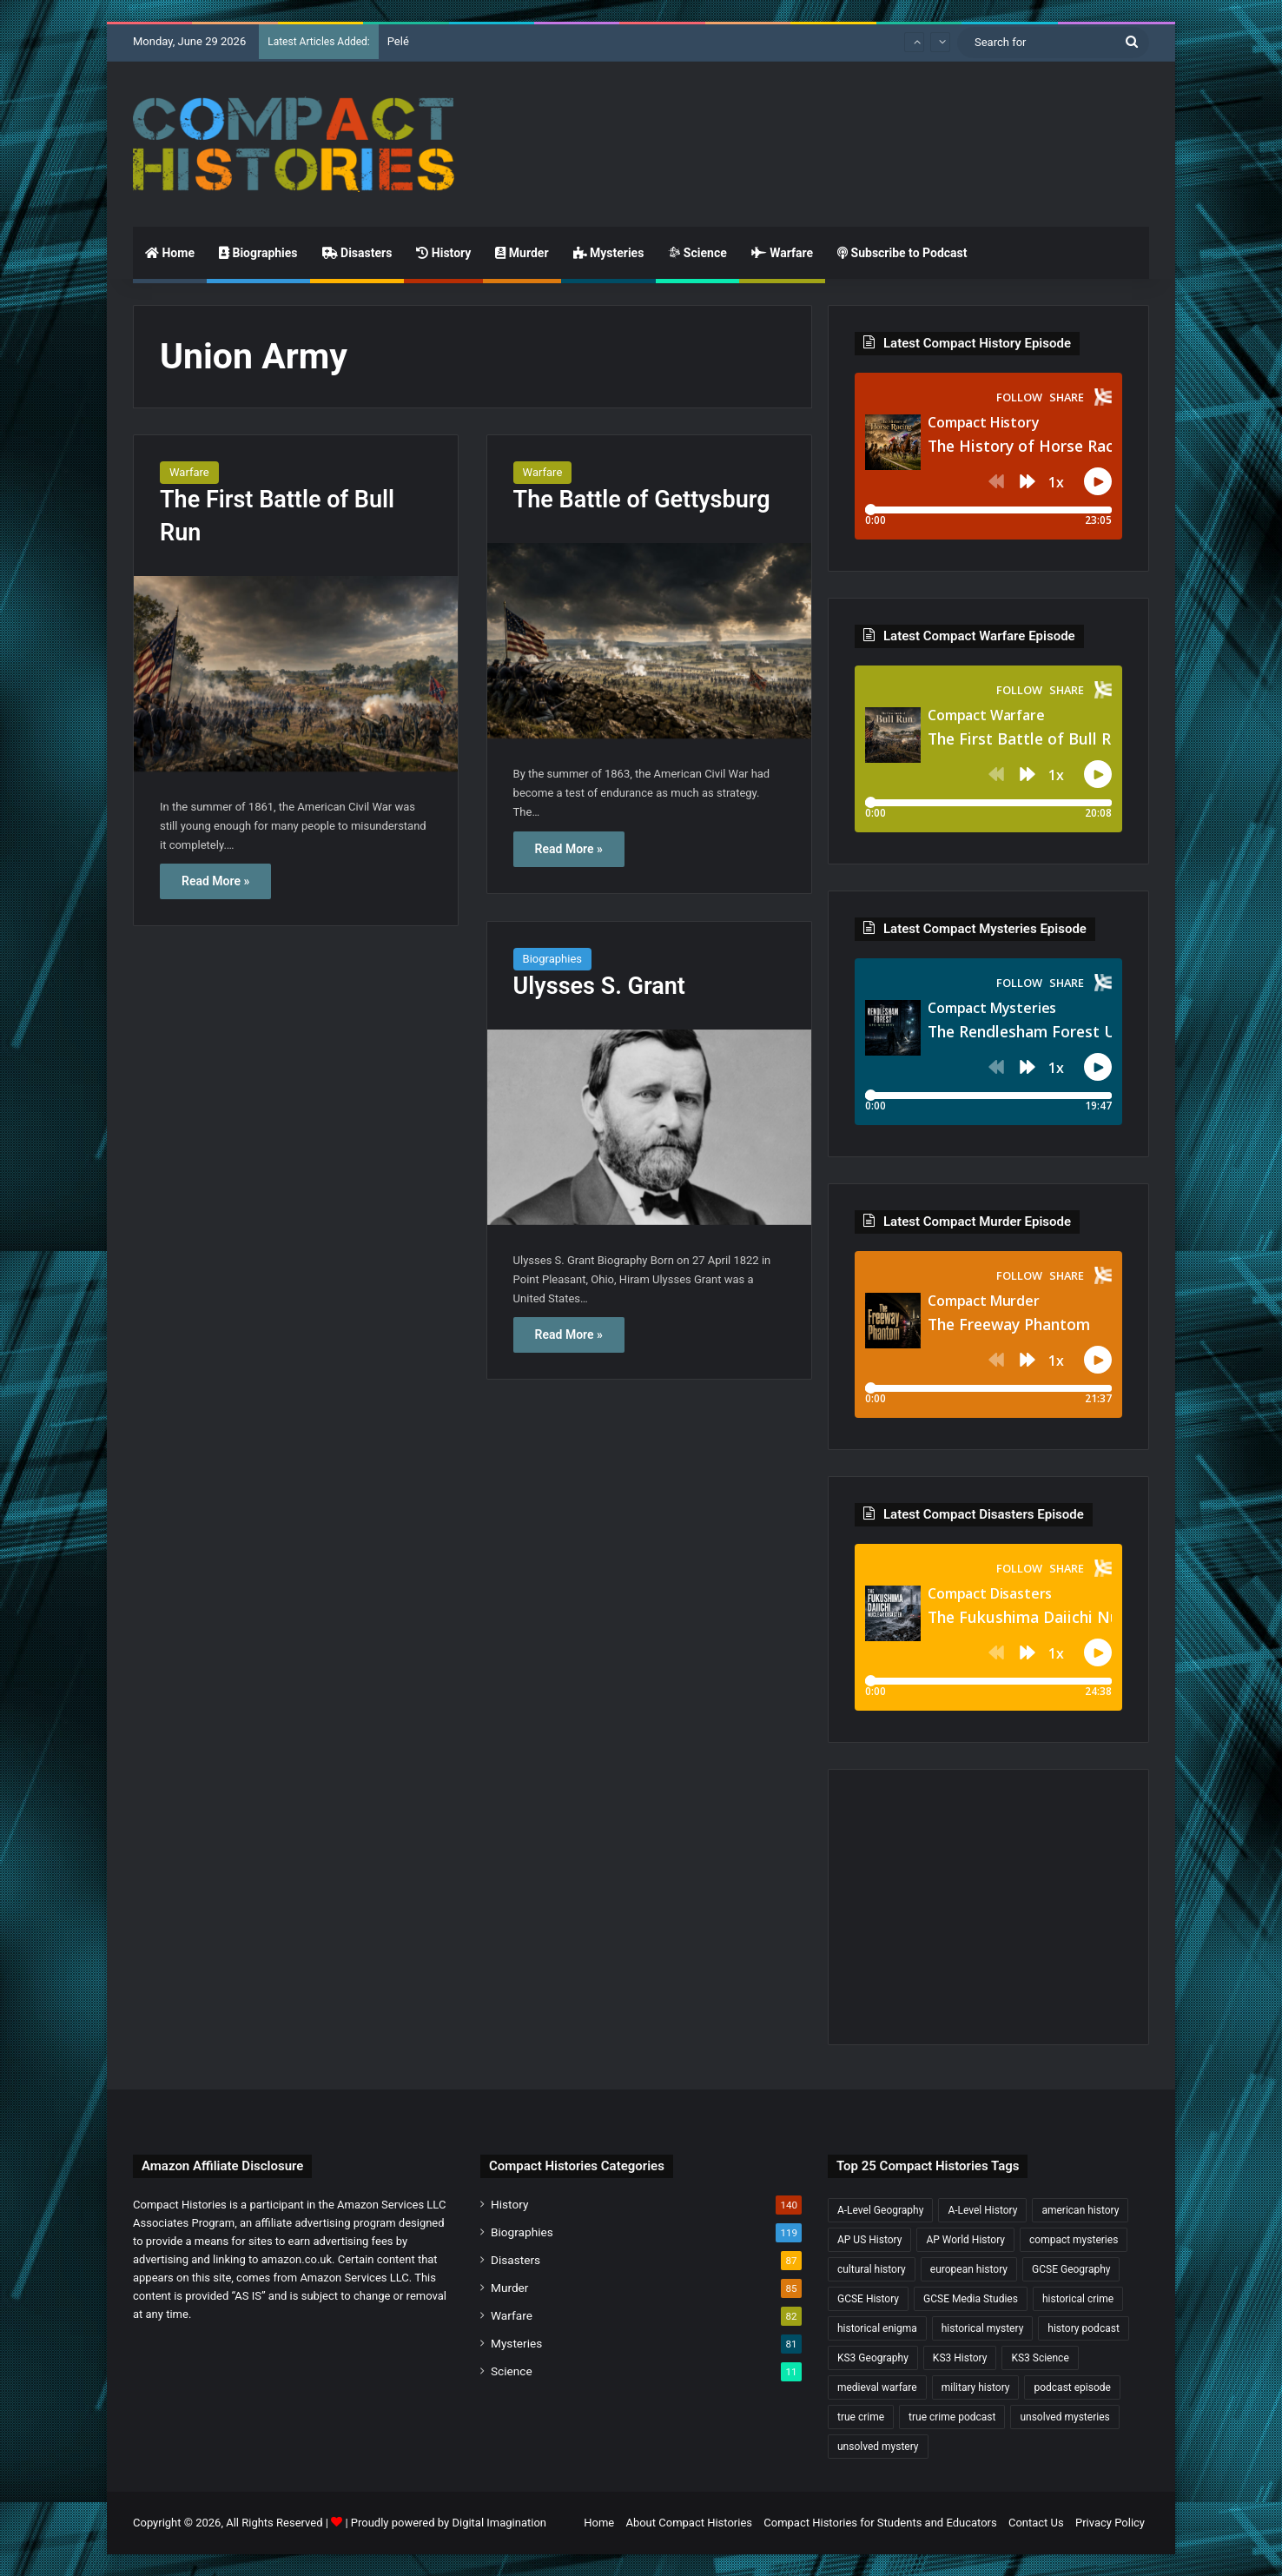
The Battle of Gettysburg (641, 499)
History (443, 253)
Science (697, 253)
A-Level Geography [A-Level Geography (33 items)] (880, 2210)
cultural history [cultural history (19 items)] (871, 2269)
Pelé (398, 41)
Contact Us (1036, 2522)
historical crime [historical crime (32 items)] (1077, 2299)
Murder (521, 253)
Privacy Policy (1110, 2522)
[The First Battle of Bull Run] (296, 673)
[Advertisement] (815, 118)
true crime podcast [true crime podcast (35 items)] (952, 2417)
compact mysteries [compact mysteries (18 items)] (1073, 2240)
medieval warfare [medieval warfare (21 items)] (877, 2387)
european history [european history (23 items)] (969, 2269)
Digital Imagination (499, 2522)
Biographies (258, 253)
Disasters (357, 253)
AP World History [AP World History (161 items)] (965, 2240)
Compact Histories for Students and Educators (879, 2522)
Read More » (215, 881)
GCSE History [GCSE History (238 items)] (868, 2299)
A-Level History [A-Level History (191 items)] (982, 2210)
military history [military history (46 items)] (976, 2387)
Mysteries (608, 253)
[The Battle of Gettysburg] (649, 640)
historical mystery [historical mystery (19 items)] (983, 2328)
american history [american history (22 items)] (1080, 2210)
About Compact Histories (688, 2522)
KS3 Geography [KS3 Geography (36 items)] (873, 2358)
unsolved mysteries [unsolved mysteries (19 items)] (1064, 2417)
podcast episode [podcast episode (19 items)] (1072, 2387)
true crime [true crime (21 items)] (860, 2417)
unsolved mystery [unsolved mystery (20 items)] (878, 2446)
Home (170, 253)
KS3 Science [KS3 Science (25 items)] (1039, 2358)
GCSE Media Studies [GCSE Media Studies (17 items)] (970, 2299)
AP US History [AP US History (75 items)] (869, 2240)
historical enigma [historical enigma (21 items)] (877, 2328)
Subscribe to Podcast (902, 253)
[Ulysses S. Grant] (649, 1127)
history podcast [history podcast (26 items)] (1083, 2328)
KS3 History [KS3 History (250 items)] (960, 2358)
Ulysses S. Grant (599, 986)
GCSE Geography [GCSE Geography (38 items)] (1071, 2269)
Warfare (782, 253)
